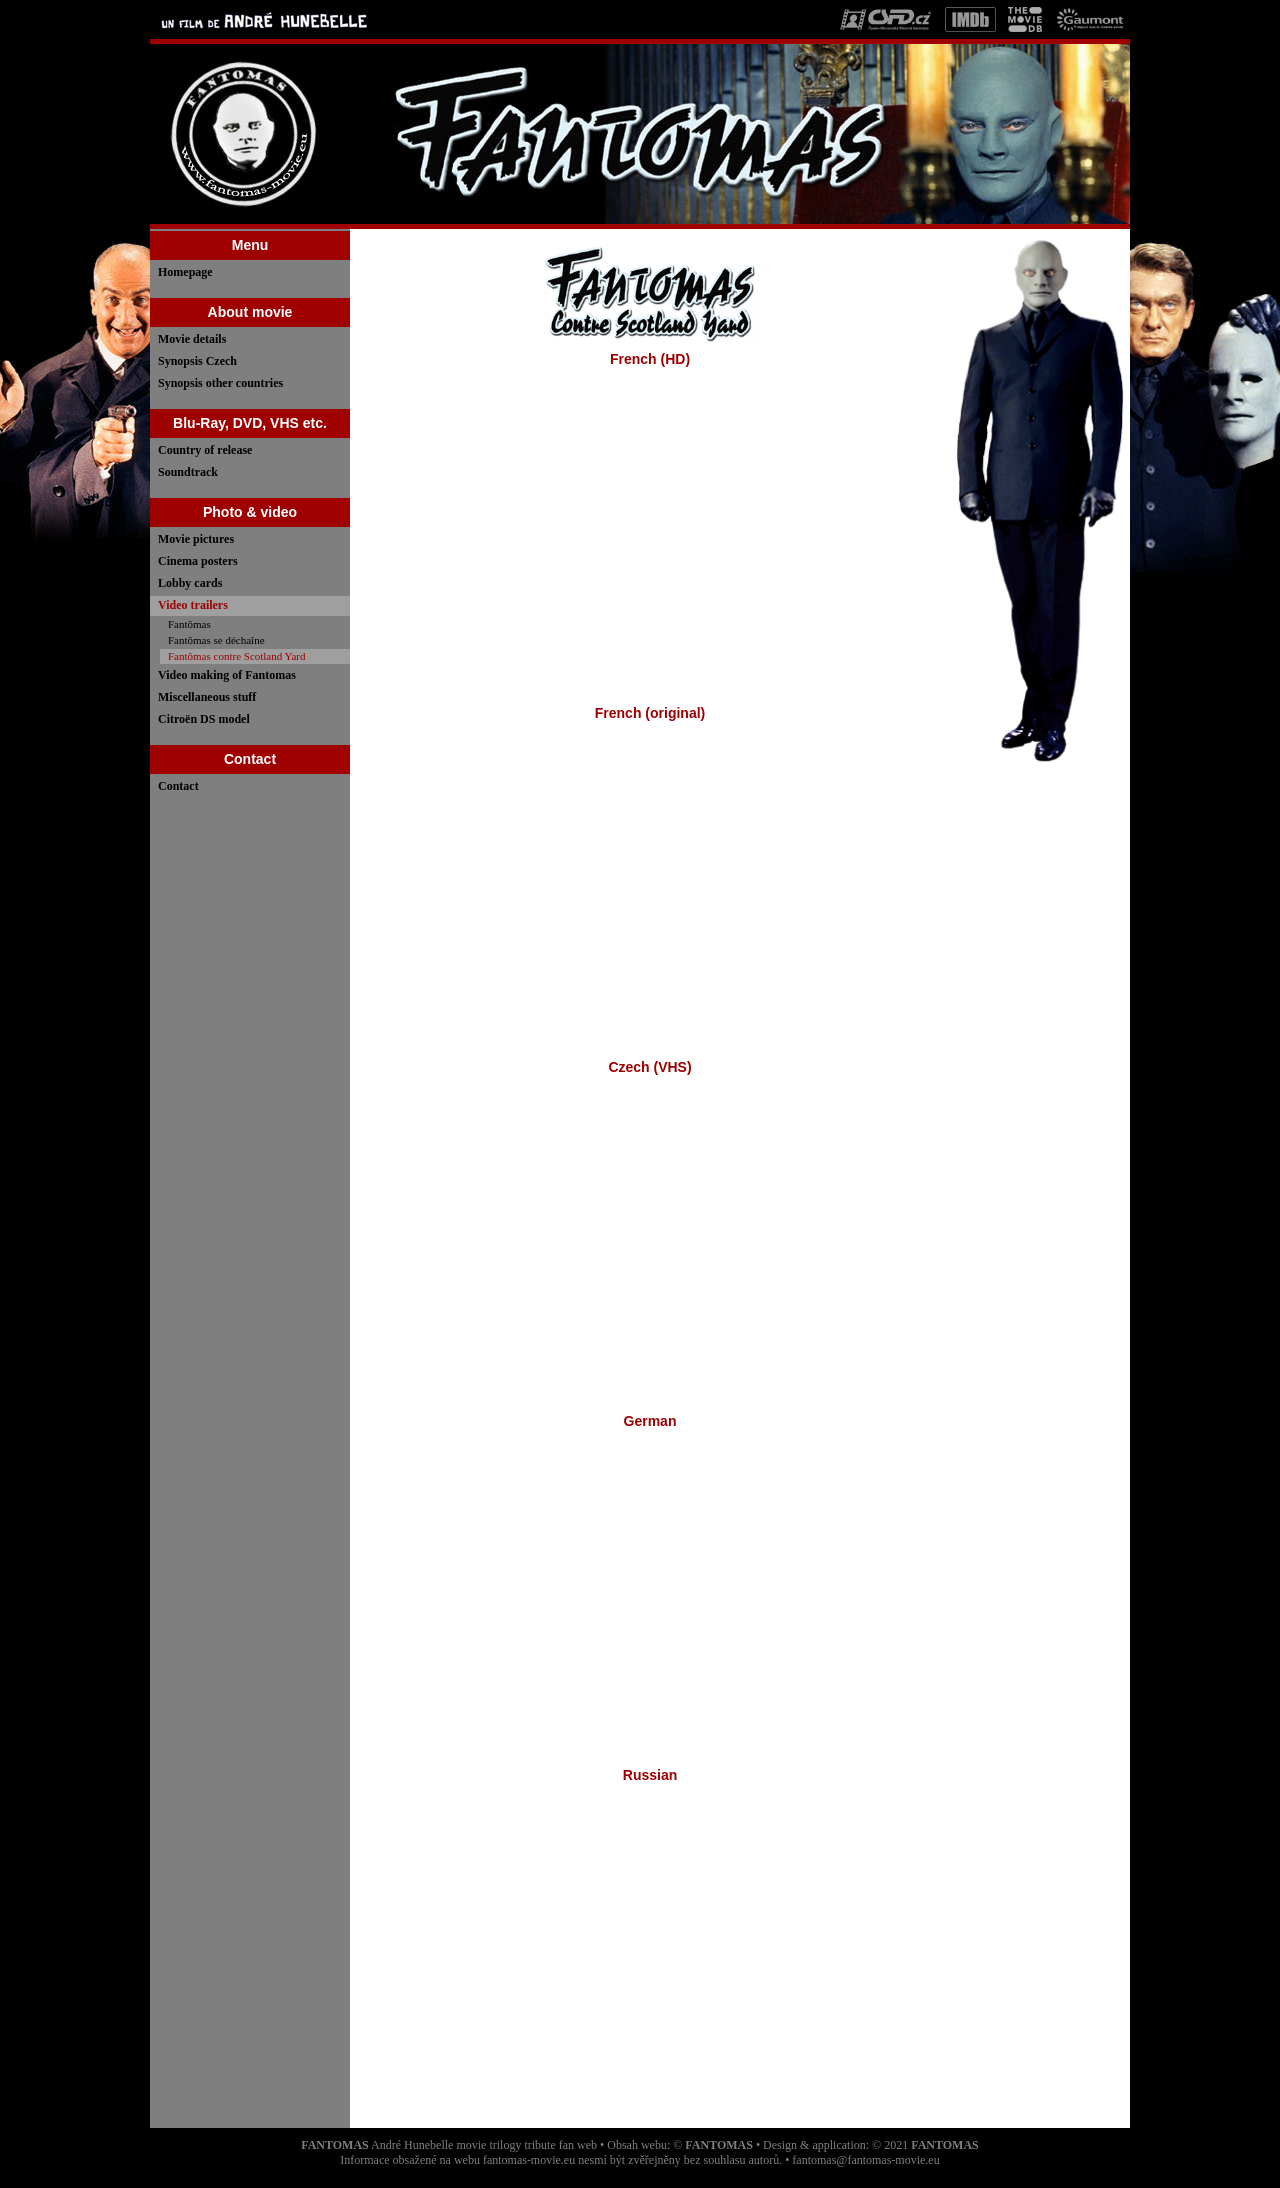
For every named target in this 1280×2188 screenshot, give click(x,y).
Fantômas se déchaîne (216, 640)
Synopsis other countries (220, 383)
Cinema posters (198, 561)
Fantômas (189, 624)
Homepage (185, 272)
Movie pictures (196, 539)
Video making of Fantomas (227, 675)
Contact (178, 786)
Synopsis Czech (197, 361)
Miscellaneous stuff (207, 697)
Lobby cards (190, 583)
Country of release (205, 450)
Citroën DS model (204, 719)
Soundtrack (188, 472)
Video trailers (193, 605)
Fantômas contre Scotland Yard (236, 656)
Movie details (192, 339)
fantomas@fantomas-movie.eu (865, 2160)
